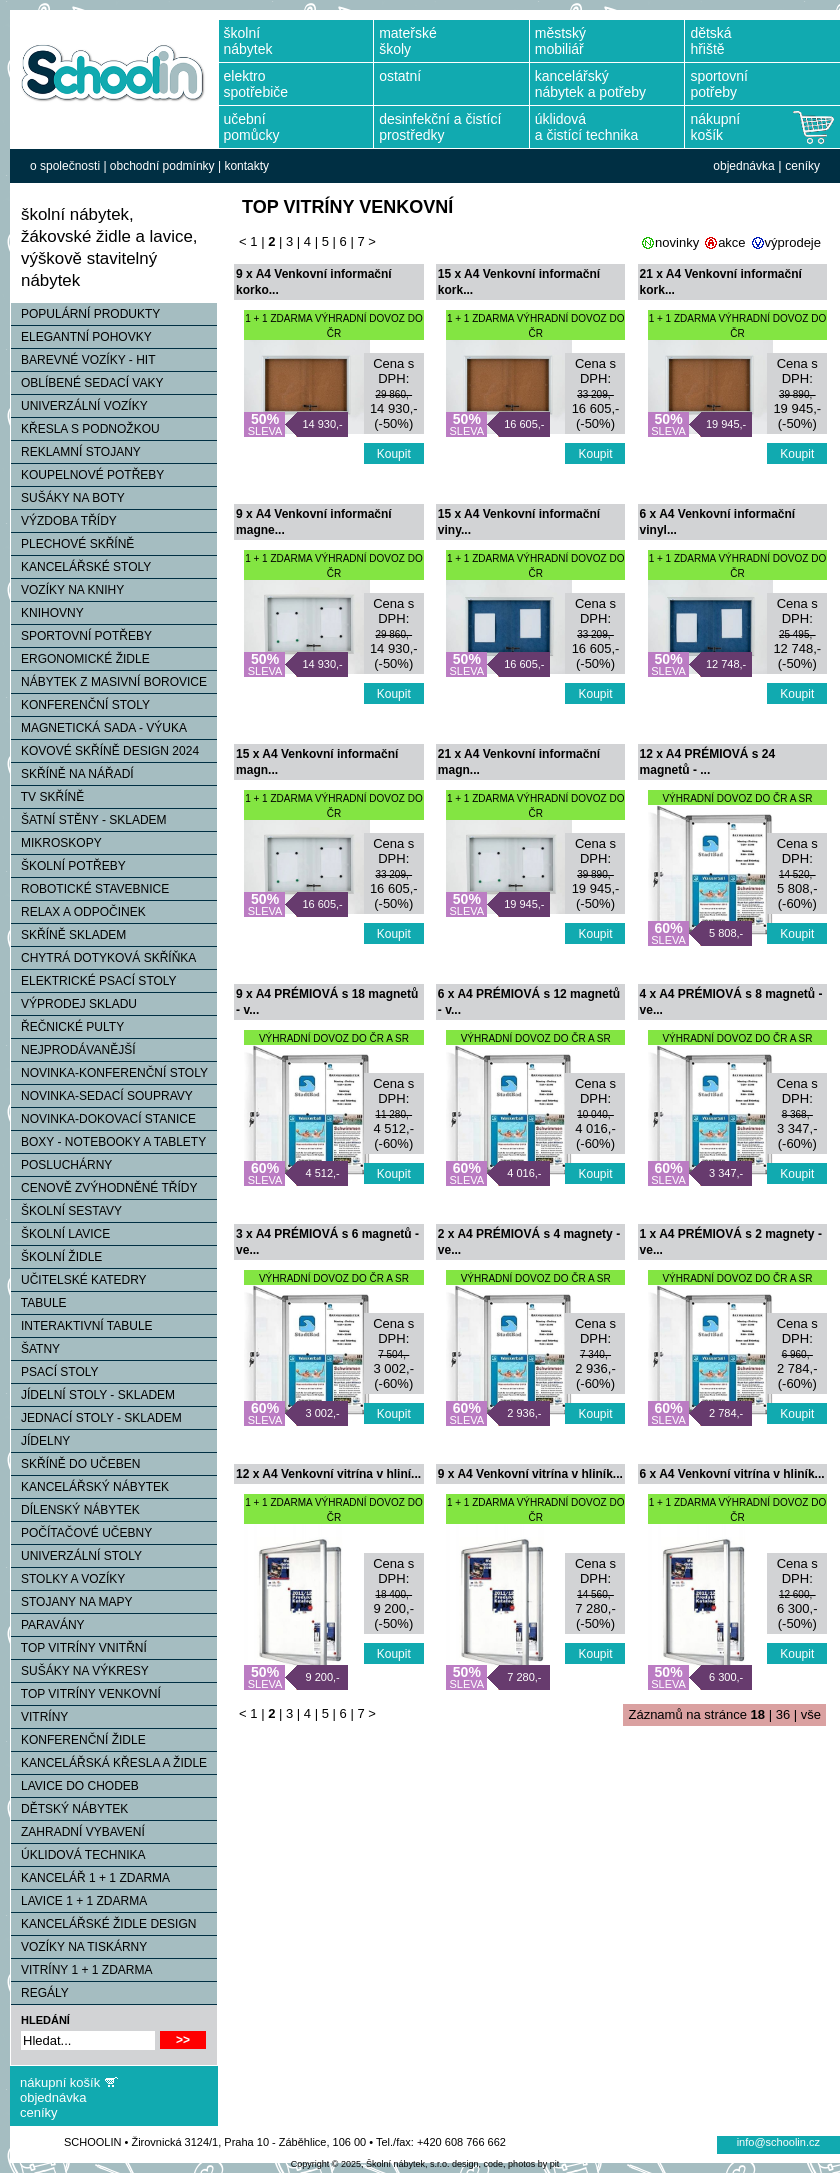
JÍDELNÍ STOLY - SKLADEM (93, 1395)
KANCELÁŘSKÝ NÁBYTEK (90, 1487)
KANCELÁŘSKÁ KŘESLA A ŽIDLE (109, 1763)
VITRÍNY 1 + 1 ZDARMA (81, 1970)
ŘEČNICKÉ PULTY (67, 1027)
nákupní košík (60, 2082)
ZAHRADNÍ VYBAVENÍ (78, 1832)
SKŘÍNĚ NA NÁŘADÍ (72, 774)
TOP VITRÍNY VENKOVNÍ (86, 1694)
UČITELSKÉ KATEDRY (79, 1280)
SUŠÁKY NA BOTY (68, 498)
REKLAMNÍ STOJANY (76, 452)
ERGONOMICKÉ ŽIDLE (80, 659)
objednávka (743, 166)
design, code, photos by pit (505, 2164)
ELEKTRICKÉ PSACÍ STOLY (94, 981)
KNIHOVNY (47, 613)
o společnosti (65, 166)
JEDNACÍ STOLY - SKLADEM (96, 1418)
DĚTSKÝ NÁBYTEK (69, 1809)
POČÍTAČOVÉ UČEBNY (81, 1533)
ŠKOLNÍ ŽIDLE (56, 1257)
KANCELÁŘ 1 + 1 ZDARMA (90, 1878)
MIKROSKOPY (56, 843)
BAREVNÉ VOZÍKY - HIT (83, 360)
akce (731, 242)
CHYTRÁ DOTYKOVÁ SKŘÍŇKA (103, 958)
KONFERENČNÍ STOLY (80, 705)
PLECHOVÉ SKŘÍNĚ (72, 544)
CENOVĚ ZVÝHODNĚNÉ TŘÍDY (104, 1188)
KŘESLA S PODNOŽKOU (85, 429)
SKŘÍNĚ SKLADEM (68, 935)
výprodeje (793, 242)
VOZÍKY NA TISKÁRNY (79, 1947)
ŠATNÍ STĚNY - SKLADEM (89, 820)
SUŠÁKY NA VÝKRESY (80, 1671)
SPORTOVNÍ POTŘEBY (81, 636)
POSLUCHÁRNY (61, 1165)
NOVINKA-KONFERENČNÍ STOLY (109, 1073)
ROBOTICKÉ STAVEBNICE (90, 889)
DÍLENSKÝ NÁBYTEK (75, 1510)
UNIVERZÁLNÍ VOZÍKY (79, 406)
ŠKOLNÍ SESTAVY (66, 1211)
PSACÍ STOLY (55, 1372)
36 (783, 1714)
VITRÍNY (39, 1717)
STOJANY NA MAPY (72, 1602)
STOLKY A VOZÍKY (68, 1579)
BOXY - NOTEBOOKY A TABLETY (108, 1142)
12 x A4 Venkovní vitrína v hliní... (328, 1474)
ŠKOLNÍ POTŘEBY (68, 866)
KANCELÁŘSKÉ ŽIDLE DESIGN (103, 1924)
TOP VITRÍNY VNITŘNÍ (79, 1648)
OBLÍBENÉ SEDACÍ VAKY (87, 383)
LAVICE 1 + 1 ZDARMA (79, 1901)
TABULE (39, 1303)
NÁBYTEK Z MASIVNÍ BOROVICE (109, 682)
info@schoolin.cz (778, 2142)
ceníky (802, 166)
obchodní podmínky (162, 166)
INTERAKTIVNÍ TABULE (82, 1326)
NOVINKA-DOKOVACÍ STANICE (103, 1119)
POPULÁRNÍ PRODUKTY (85, 314)
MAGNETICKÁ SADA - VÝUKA (99, 728)
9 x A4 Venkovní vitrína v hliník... (530, 1474)
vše (811, 1714)
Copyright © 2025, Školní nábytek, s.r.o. (370, 2164)
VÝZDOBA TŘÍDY (64, 521)
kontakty (246, 166)
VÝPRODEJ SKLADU (74, 1004)
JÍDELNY (40, 1441)
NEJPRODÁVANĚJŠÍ (73, 1050)
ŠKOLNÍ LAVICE (60, 1234)
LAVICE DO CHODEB (75, 1786)
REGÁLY (40, 1993)
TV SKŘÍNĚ (47, 797)
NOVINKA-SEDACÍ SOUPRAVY (102, 1096)
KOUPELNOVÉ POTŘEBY (87, 475)
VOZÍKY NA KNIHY (67, 590)
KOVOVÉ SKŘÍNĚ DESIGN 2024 (105, 751)
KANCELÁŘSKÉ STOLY (81, 567)
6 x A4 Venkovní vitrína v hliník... (732, 1474)
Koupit (394, 454)
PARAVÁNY (48, 1625)
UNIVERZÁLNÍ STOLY (76, 1556)
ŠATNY (35, 1349)
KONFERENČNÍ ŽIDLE (78, 1740)
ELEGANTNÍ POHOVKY (81, 337)
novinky (677, 242)
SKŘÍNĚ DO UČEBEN (75, 1464)
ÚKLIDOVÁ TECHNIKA (78, 1855)
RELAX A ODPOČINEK (78, 912)
